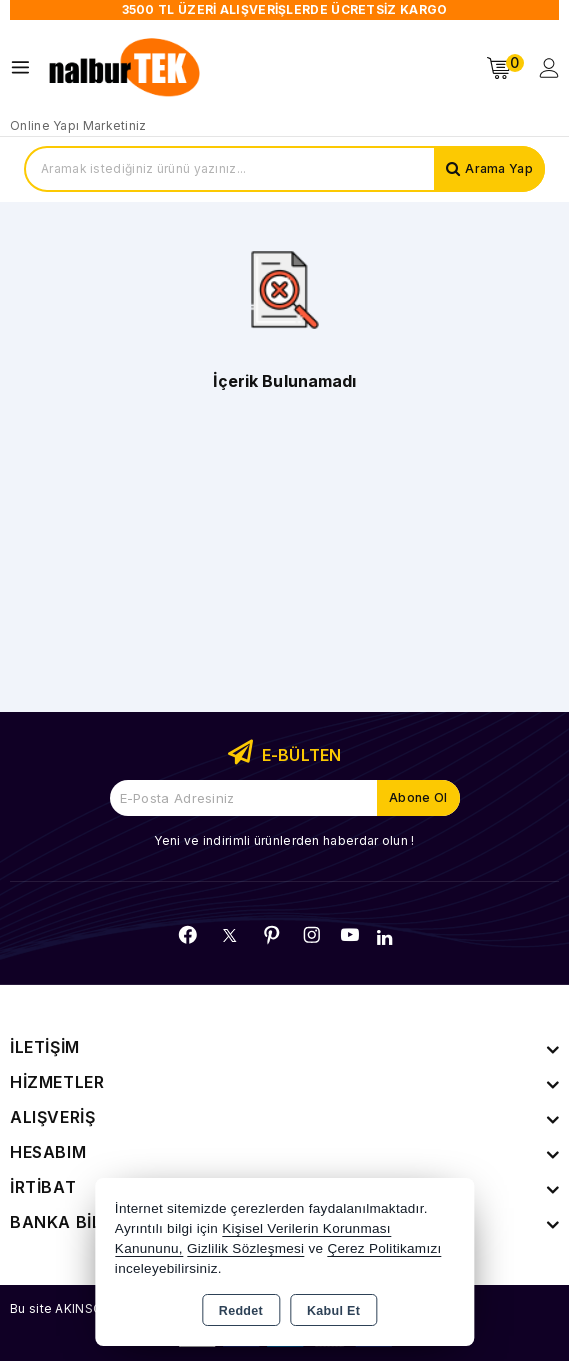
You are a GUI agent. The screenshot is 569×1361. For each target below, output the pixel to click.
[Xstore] (126, 68)
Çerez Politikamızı (384, 1248)
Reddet (241, 1311)
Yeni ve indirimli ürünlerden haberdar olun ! (284, 840)
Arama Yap (499, 168)
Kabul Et (333, 1311)
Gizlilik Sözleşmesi (245, 1248)
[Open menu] (25, 67)
